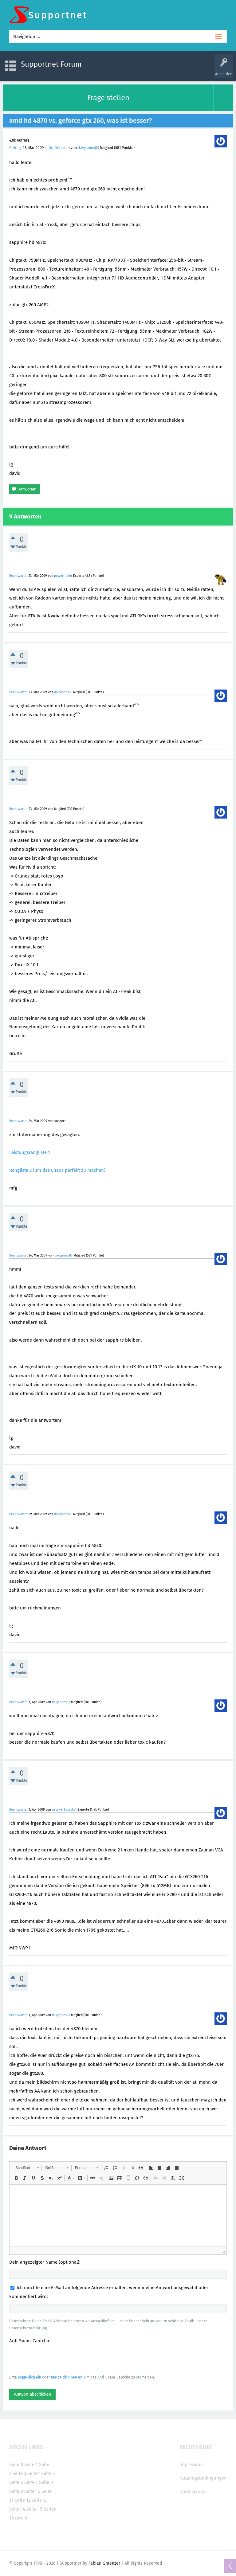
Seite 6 (16, 2482)
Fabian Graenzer (104, 2563)
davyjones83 (88, 148)
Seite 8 (46, 2482)
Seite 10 (32, 2491)
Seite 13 (39, 2500)
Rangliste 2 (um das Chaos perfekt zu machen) (57, 1170)
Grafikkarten (59, 148)
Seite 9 (16, 2491)
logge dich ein (29, 2377)
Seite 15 (34, 2509)
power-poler (63, 576)
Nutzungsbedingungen (203, 2478)
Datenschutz (192, 2491)
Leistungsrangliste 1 (29, 1152)
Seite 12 (22, 2500)
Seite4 (33, 2473)
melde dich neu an (66, 2377)
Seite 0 (16, 2464)
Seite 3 (19, 2473)
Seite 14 (17, 2509)
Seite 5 (48, 2473)
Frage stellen (108, 97)
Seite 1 (31, 2464)
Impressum (191, 2464)
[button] (27, 2168)
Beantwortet (18, 576)
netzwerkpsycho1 (64, 1810)
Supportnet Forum (51, 64)
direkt (21, 2518)
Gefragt (15, 148)
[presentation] (56, 2359)
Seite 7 (31, 2482)
